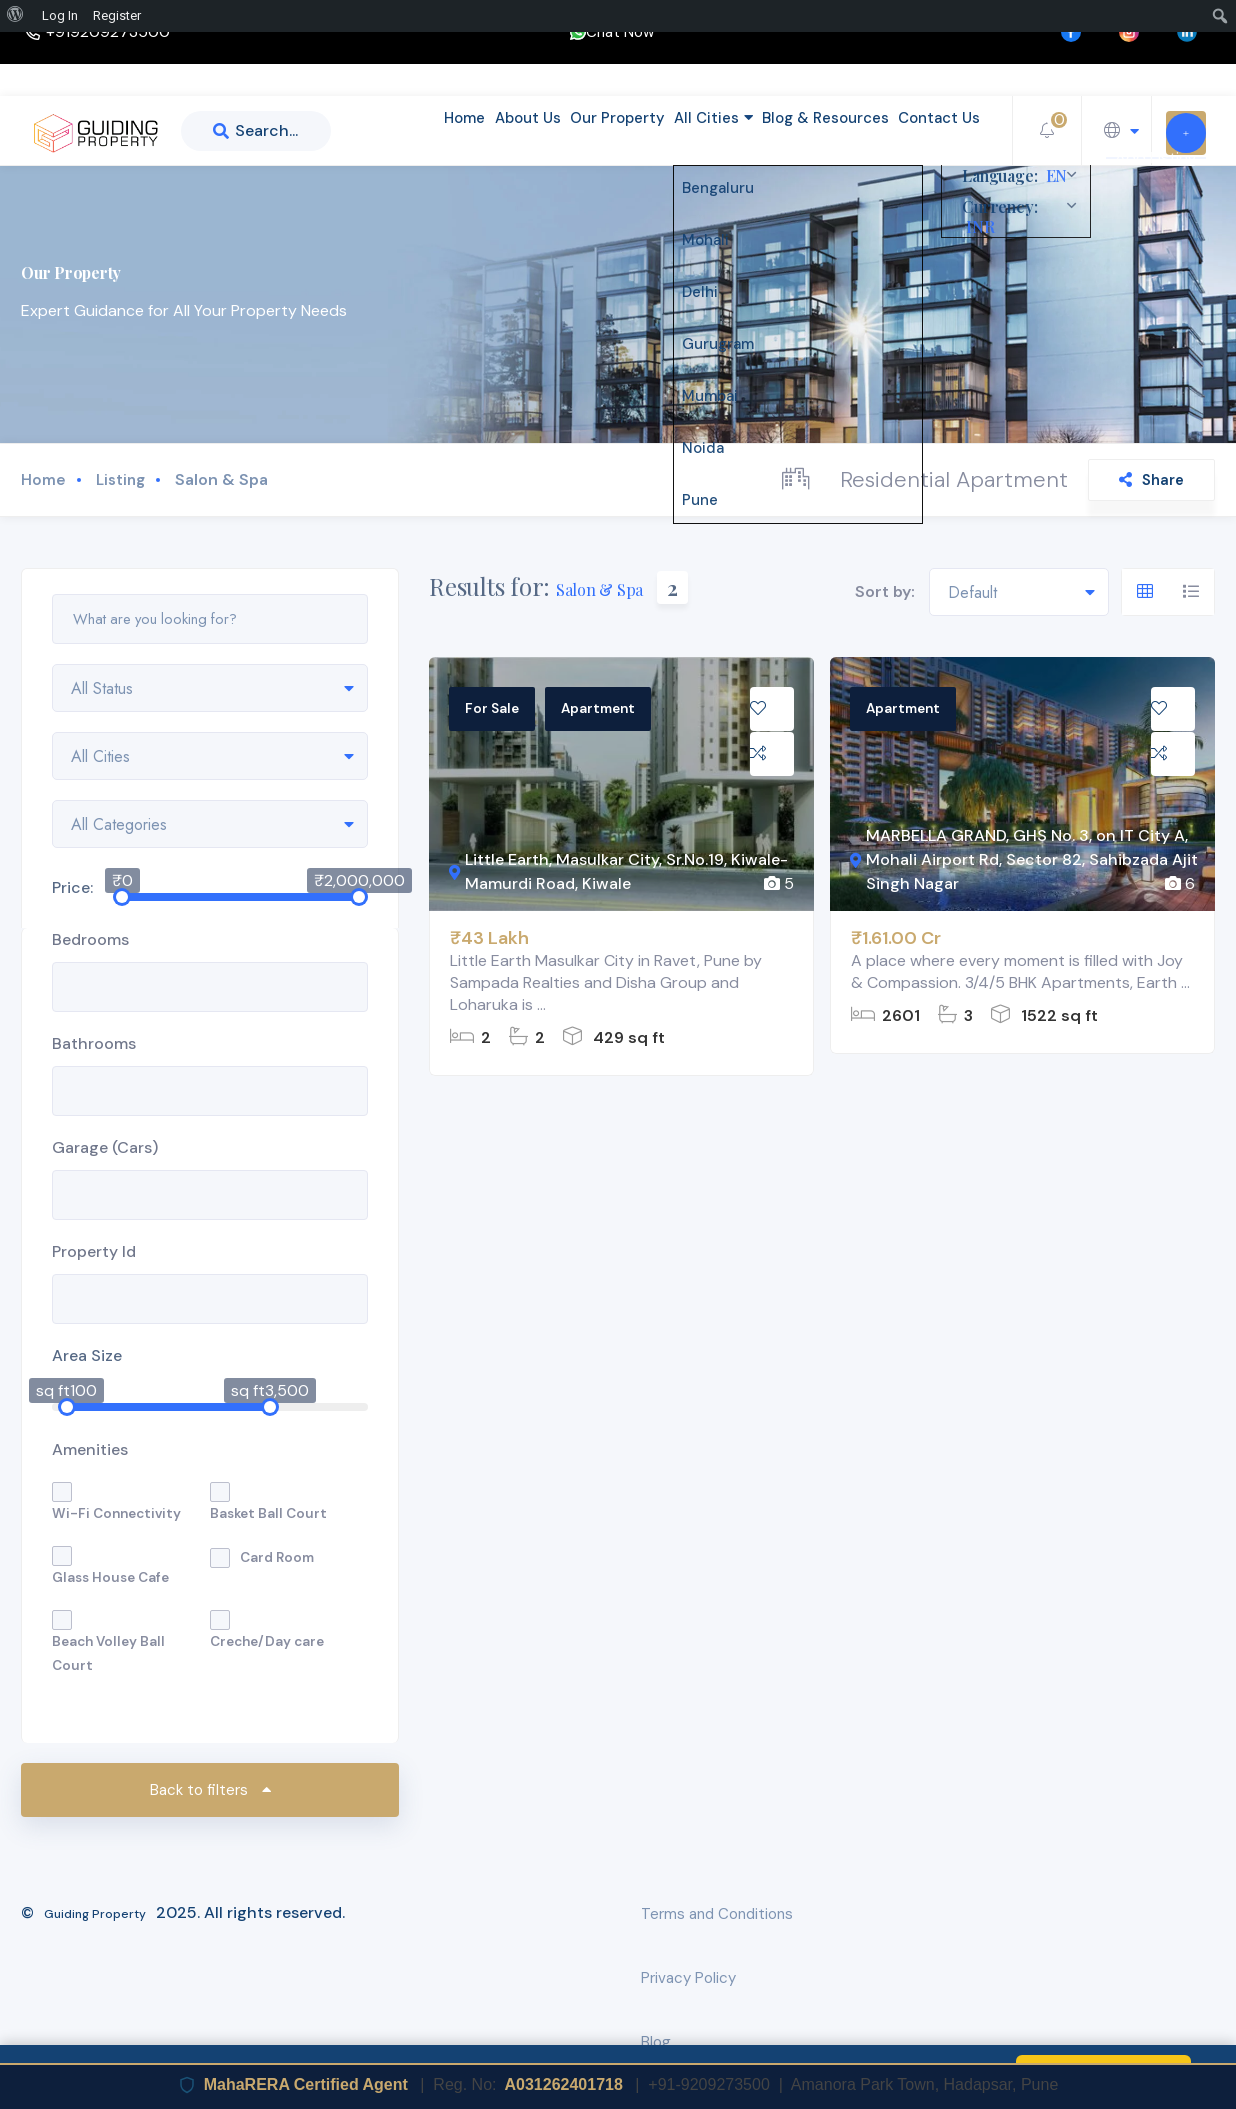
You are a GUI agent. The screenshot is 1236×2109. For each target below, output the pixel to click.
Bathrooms (94, 1043)
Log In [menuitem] (60, 15)
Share (1151, 480)
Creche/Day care (267, 1641)
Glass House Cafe (110, 1577)
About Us (475, 130)
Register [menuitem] (117, 15)
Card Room (277, 1557)
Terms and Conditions (717, 1914)
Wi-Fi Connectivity (116, 1513)
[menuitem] (17, 16)
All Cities (686, 130)
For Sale (492, 708)
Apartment (598, 708)
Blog (656, 2042)
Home (398, 130)
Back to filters (210, 1790)
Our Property (577, 130)
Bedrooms (90, 939)
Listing (120, 480)
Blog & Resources (810, 130)
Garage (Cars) (105, 1147)
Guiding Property (95, 1914)
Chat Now (612, 32)
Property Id (94, 1251)
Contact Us (933, 130)
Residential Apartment (954, 479)
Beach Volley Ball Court (108, 1653)
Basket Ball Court (268, 1513)
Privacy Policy (688, 1978)
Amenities (90, 1449)
